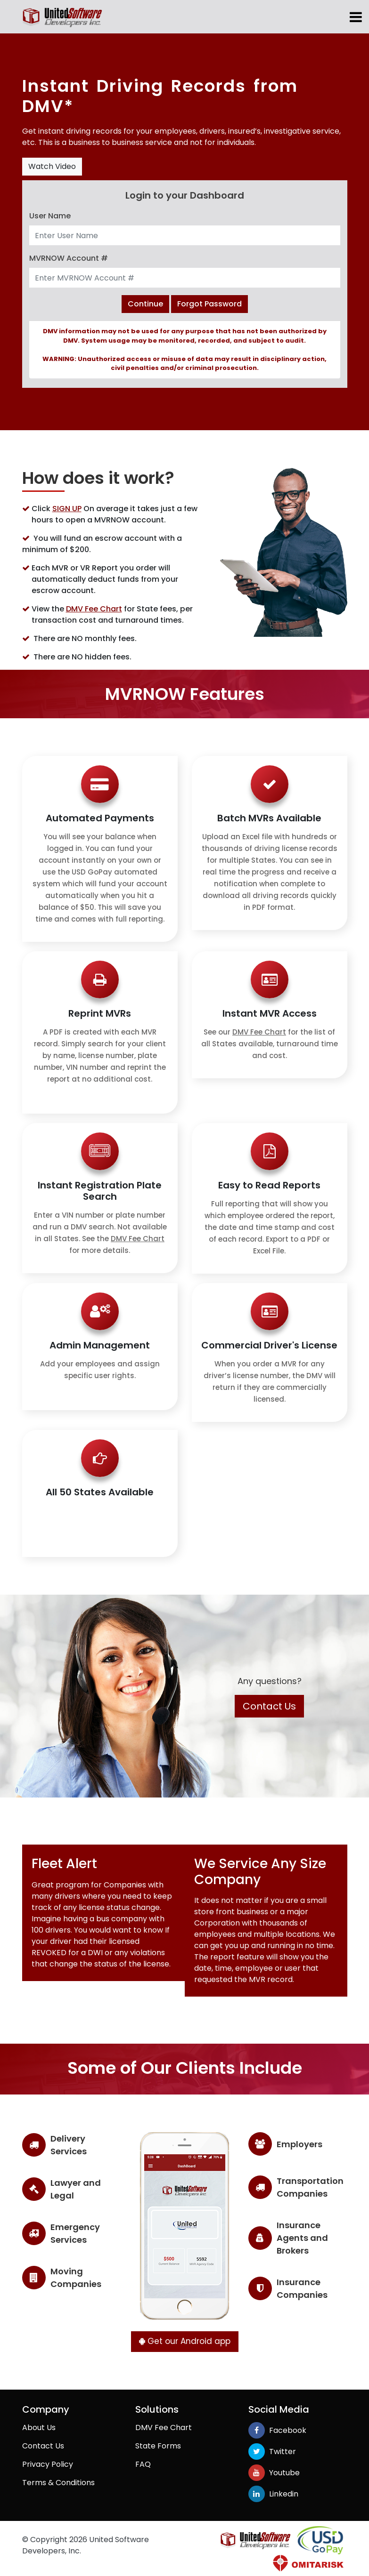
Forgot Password (209, 303)
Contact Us (269, 1705)
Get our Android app (184, 2341)
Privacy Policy (47, 2463)
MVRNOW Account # (68, 258)
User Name (50, 215)
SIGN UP (67, 508)
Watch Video (52, 166)
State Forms (158, 2445)
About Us (39, 2427)
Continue (145, 303)
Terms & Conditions (58, 2482)
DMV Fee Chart (94, 608)
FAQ (143, 2463)
